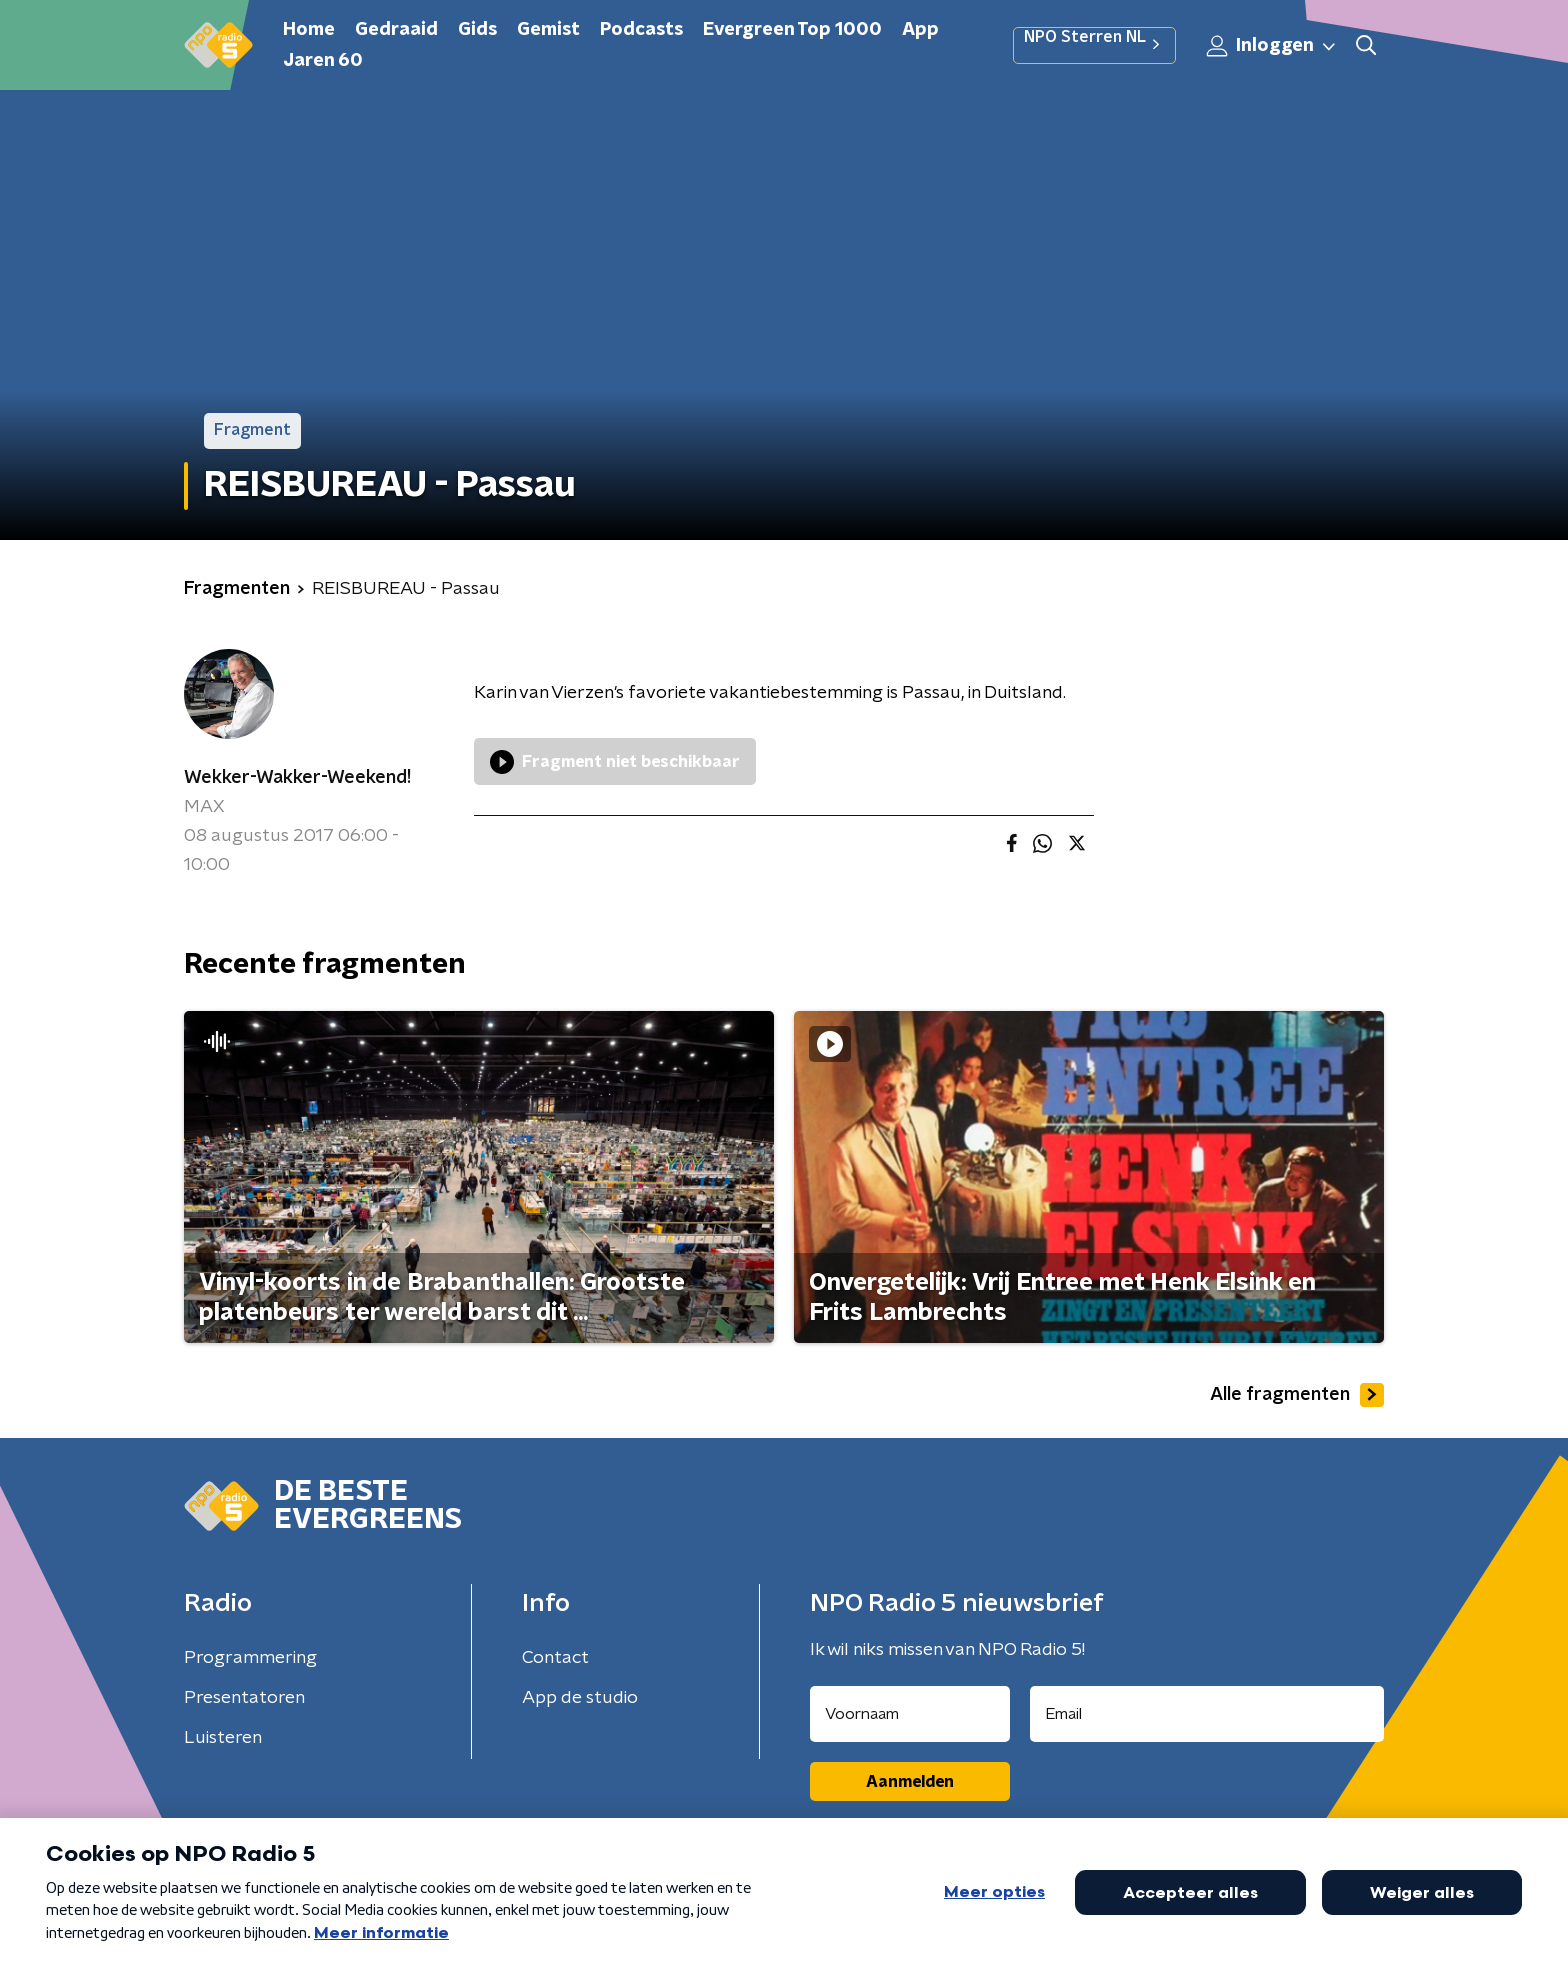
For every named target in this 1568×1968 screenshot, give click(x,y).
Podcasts (641, 30)
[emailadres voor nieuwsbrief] (1207, 1714)
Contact (555, 1658)
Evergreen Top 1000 (792, 30)
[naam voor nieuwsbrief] (910, 1714)
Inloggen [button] (1272, 46)
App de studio (580, 1698)
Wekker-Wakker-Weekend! (297, 778)
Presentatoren (244, 1698)
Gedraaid (396, 30)
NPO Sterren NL (1094, 45)
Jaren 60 (323, 61)
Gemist (548, 30)
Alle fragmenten (1297, 1395)
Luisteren (223, 1738)
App (920, 30)
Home (309, 30)
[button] (1366, 45)
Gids (477, 30)
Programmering (250, 1658)
